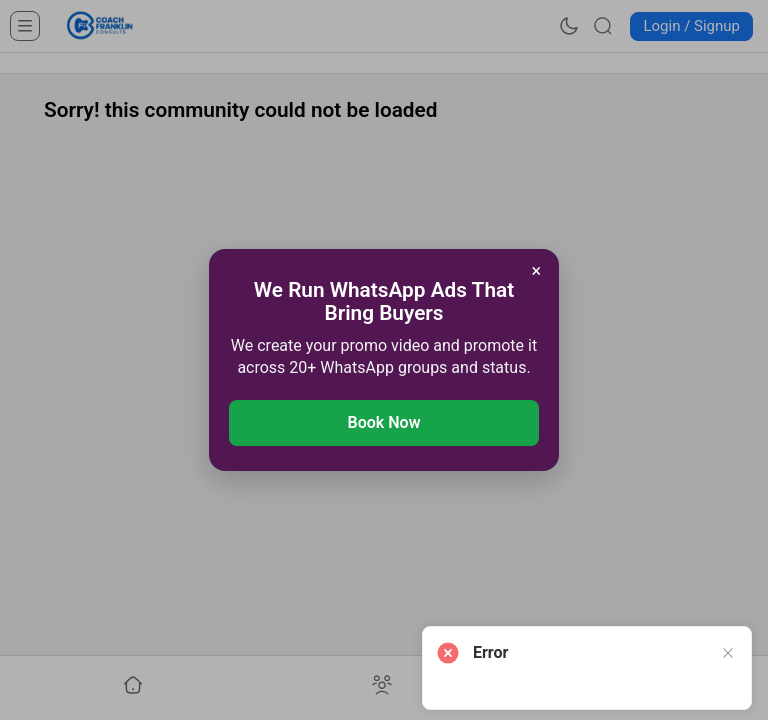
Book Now (384, 422)
